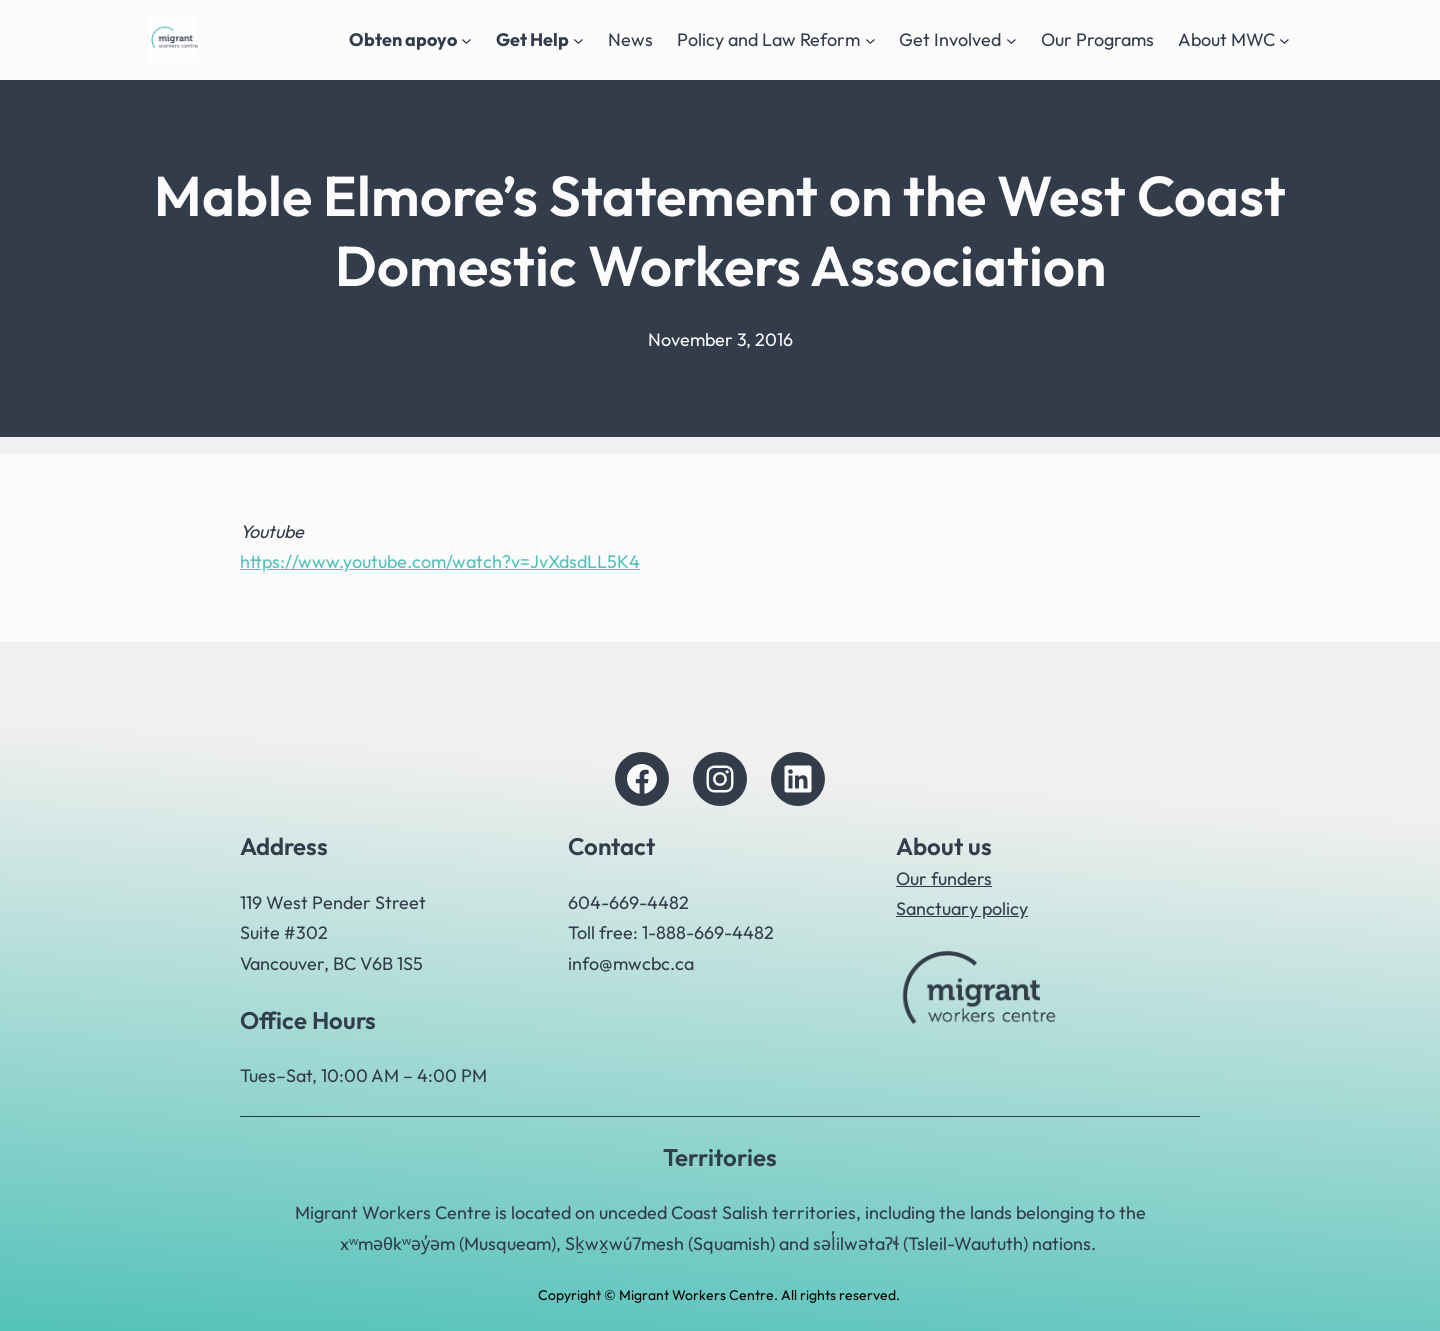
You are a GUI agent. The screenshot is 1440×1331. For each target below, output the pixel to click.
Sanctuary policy (962, 908)
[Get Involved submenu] (1011, 40)
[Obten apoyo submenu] (466, 40)
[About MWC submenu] (1284, 40)
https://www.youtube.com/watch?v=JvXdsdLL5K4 (440, 561)
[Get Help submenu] (578, 40)
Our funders (944, 878)
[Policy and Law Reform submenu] (870, 40)
